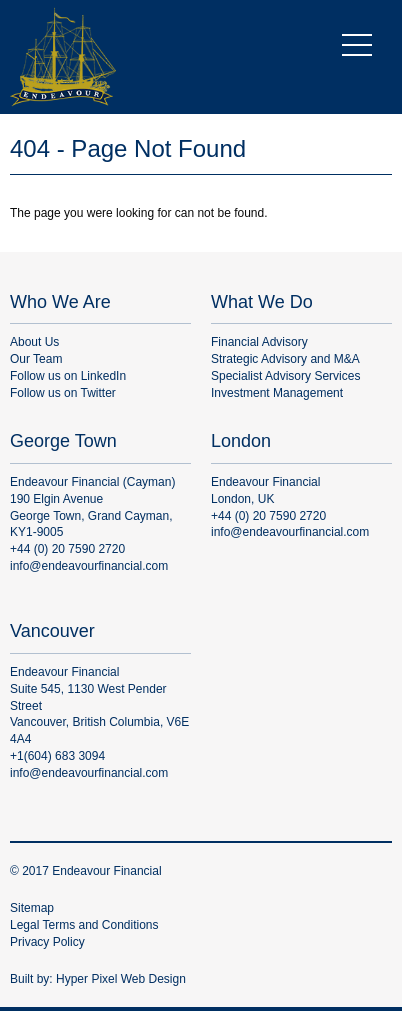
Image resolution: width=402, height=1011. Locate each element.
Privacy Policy (47, 942)
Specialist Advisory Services (285, 376)
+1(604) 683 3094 (57, 756)
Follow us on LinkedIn (68, 376)
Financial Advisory (259, 342)
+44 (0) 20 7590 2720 (67, 549)
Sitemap (32, 908)
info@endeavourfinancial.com (89, 566)
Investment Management (277, 393)
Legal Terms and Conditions (84, 925)
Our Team (36, 359)
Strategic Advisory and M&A (285, 359)
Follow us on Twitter (63, 393)
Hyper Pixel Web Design (121, 979)
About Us (34, 342)
